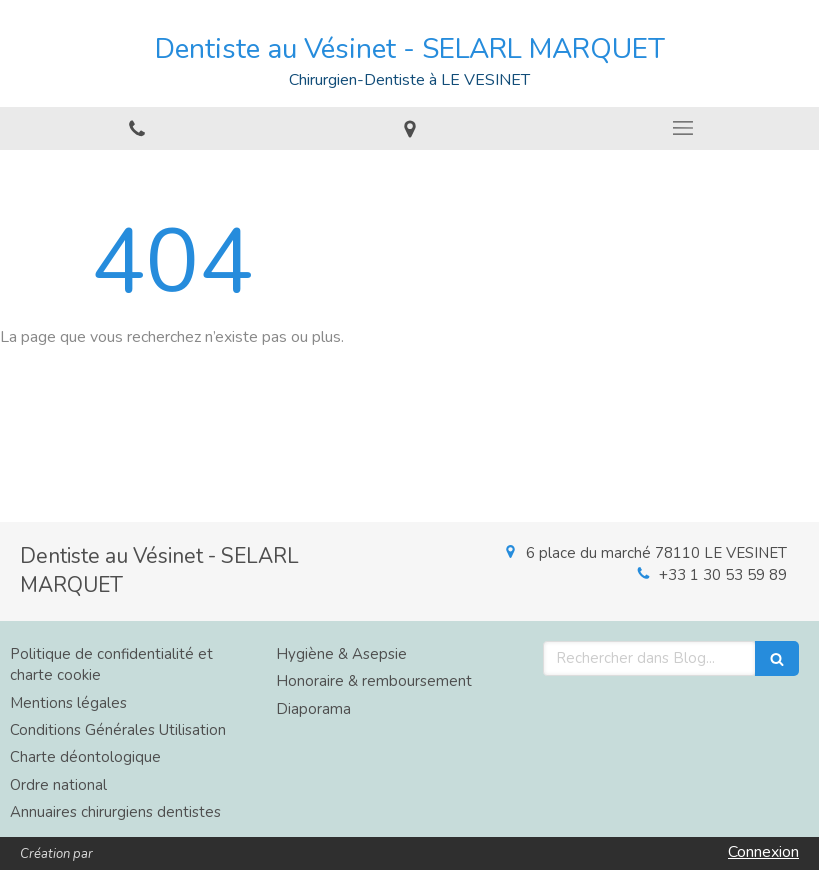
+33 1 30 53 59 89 (723, 575)
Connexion (763, 852)
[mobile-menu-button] (682, 128)
